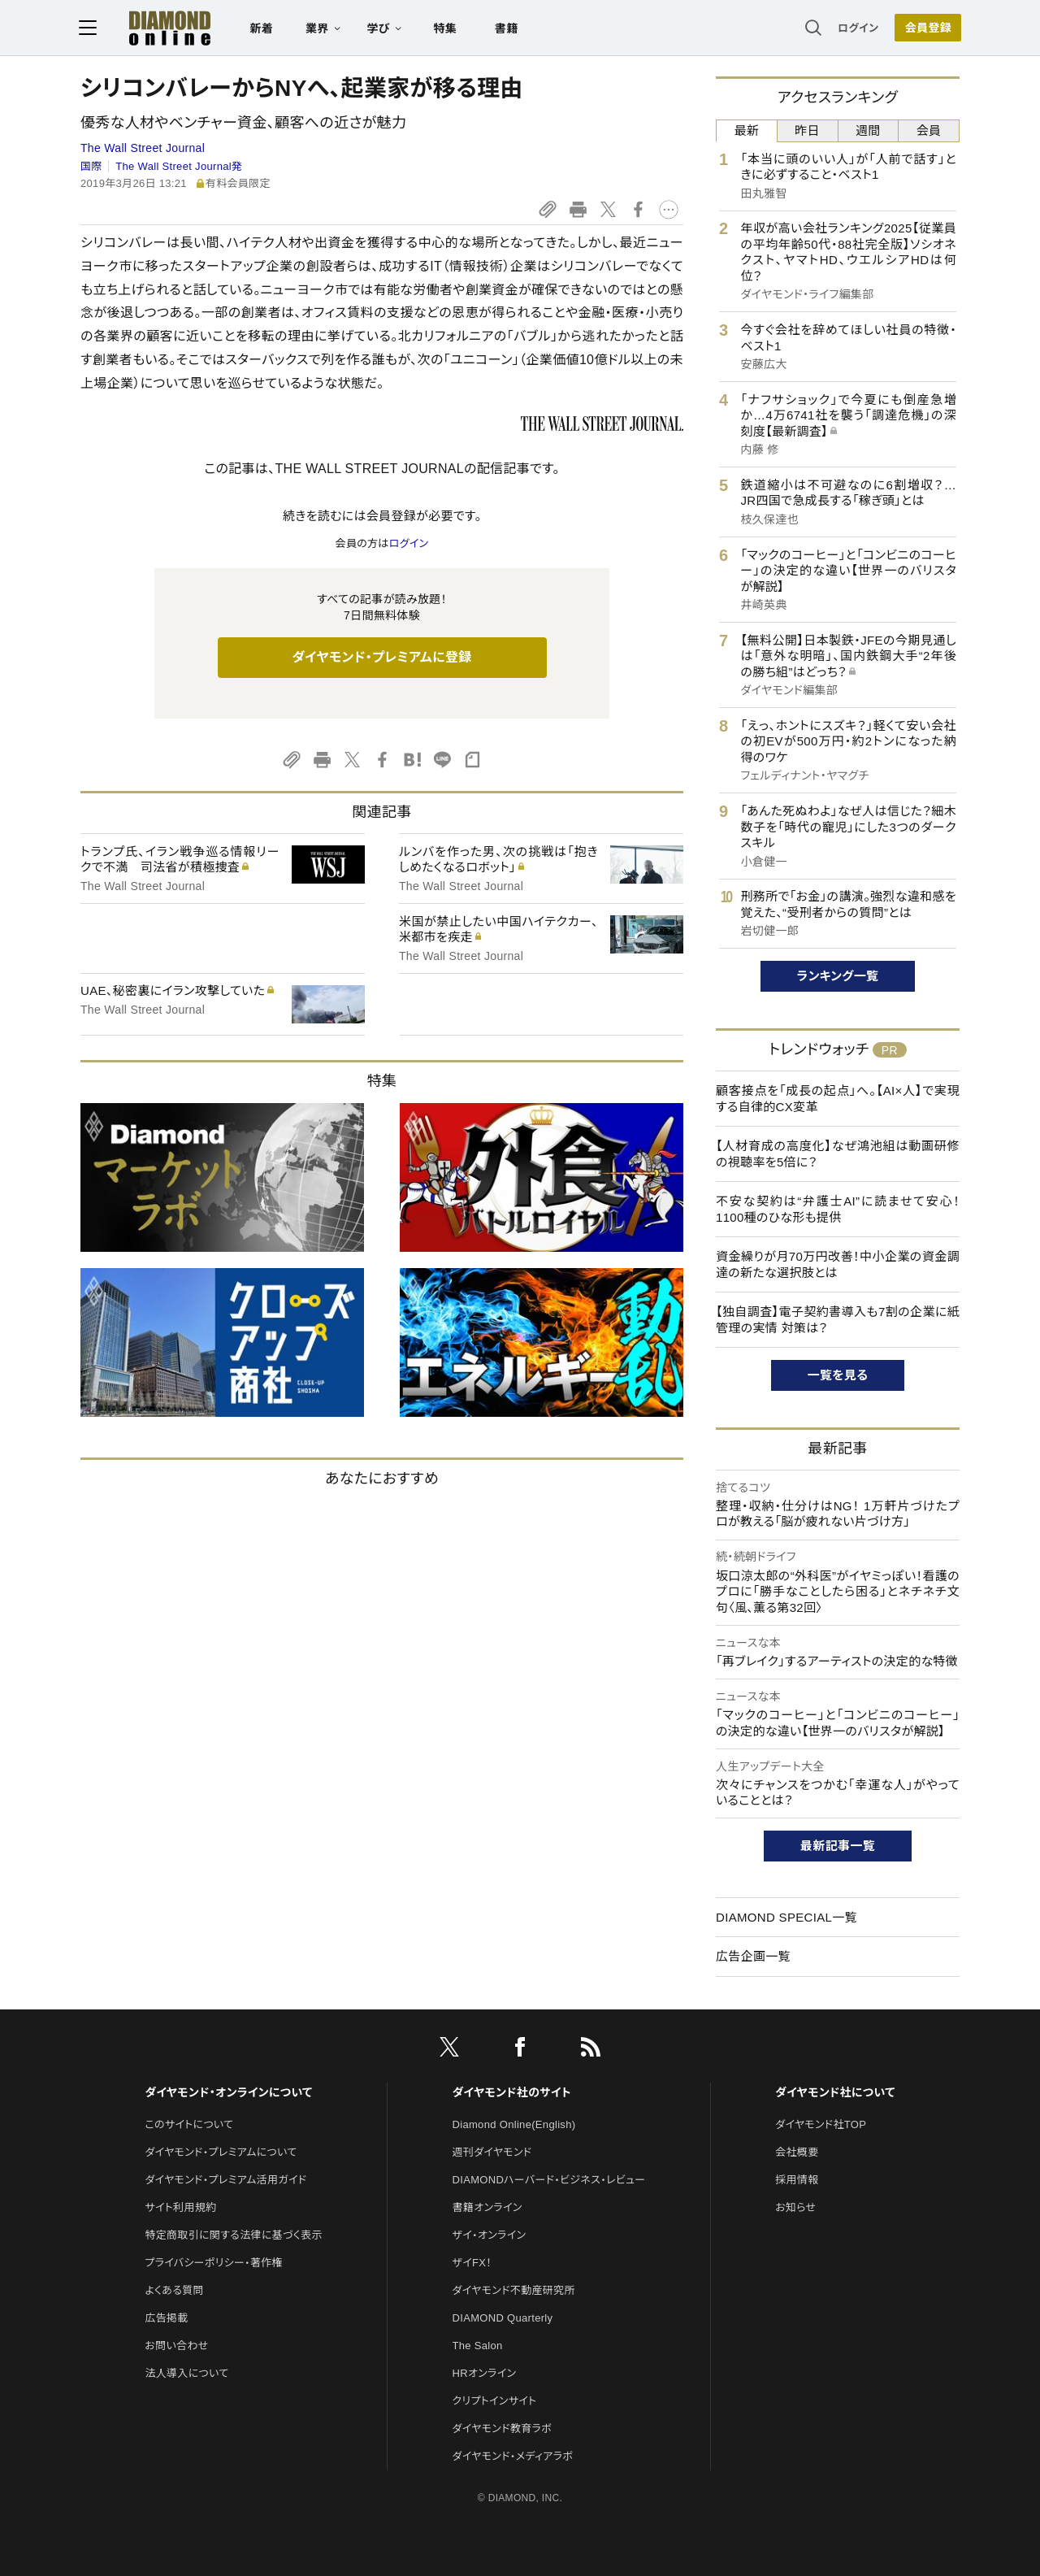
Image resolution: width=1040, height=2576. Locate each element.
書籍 (508, 29)
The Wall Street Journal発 (178, 166)
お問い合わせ (176, 2345)
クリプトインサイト (495, 2401)
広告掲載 (166, 2318)
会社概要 (796, 2152)
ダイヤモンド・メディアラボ (513, 2456)
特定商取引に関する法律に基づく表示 (233, 2235)
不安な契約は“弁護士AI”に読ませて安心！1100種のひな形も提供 (838, 1209)
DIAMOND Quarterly (503, 2318)
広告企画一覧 (753, 1956)
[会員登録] (926, 28)
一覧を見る (838, 1375)
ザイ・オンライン (489, 2235)
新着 (263, 29)
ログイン (856, 28)
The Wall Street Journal (142, 147)
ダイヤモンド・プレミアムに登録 (381, 657)
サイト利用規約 (180, 2207)
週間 (868, 130)
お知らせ (795, 2207)
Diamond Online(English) (514, 2124)
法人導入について (186, 2373)
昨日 (807, 130)
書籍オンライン (487, 2207)
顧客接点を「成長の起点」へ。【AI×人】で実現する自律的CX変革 (838, 1099)
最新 (747, 130)
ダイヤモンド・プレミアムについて (221, 2152)
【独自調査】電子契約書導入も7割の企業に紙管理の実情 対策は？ (838, 1320)
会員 (929, 130)
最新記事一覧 (837, 1846)
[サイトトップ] (155, 28)
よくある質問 (174, 2290)
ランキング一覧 (838, 976)
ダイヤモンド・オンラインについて (228, 2092)
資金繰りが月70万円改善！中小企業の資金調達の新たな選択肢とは (838, 1264)
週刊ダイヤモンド (492, 2152)
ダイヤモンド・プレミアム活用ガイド (225, 2180)
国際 (91, 166)
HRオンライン (485, 2373)
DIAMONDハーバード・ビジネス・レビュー (549, 2180)
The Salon (478, 2345)
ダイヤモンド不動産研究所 (514, 2290)
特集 (447, 29)
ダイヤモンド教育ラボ (502, 2428)
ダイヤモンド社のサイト (512, 2092)
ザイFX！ (472, 2263)
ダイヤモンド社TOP (820, 2124)
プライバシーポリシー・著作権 (214, 2263)
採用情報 (796, 2180)
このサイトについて (189, 2124)
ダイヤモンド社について (835, 2092)
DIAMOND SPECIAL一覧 (786, 1917)
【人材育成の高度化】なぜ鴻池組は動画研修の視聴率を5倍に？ (838, 1154)
